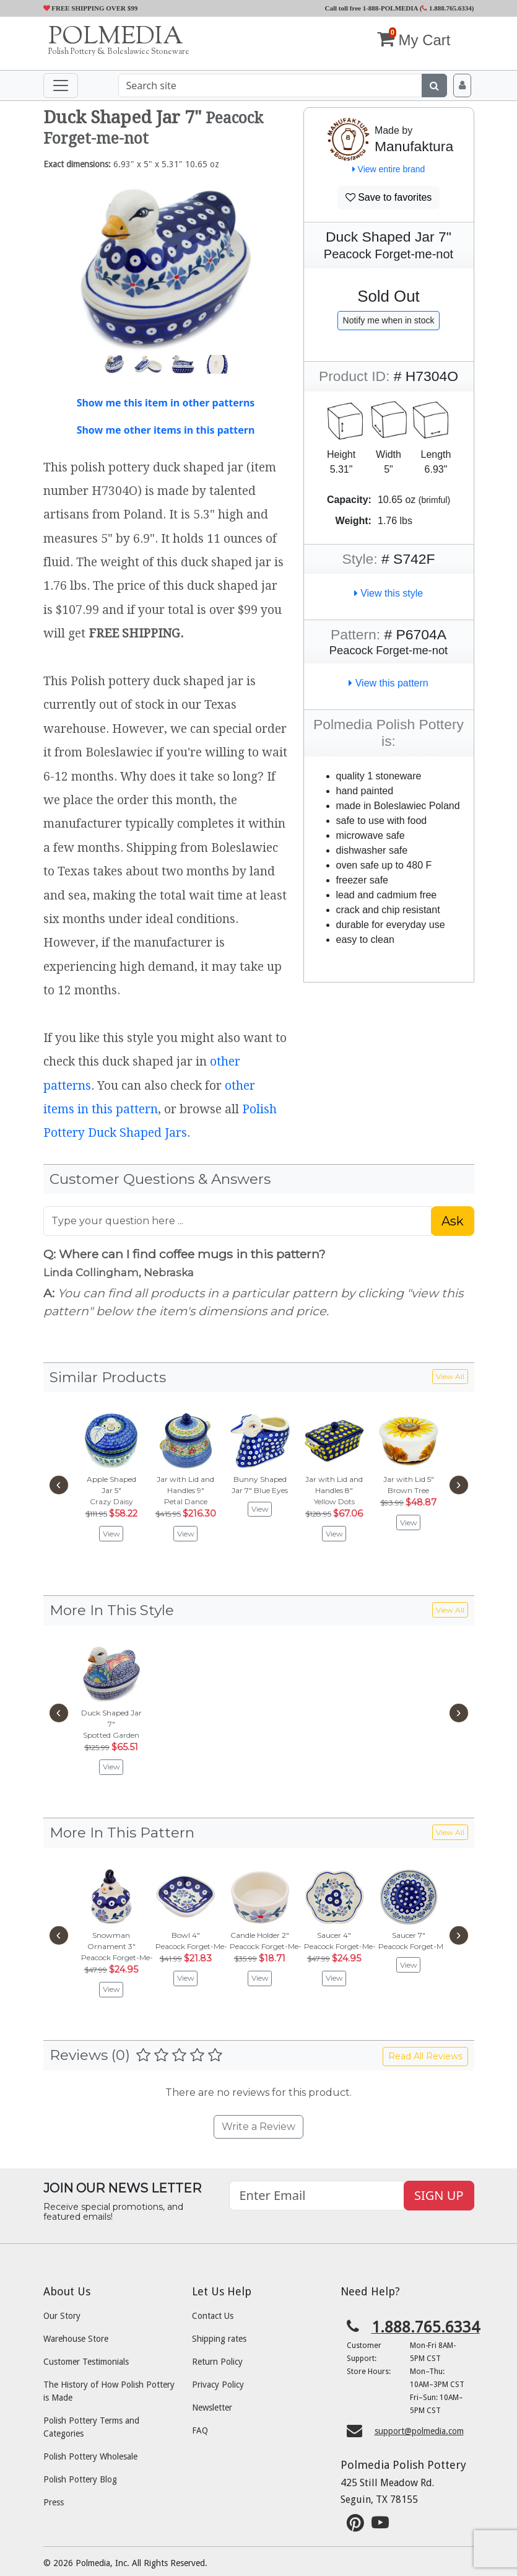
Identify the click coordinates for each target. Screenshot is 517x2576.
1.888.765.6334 (447, 8)
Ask (452, 1221)
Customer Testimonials (86, 2362)
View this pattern (388, 683)
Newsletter (212, 2407)
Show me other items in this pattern (166, 430)
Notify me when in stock (389, 320)
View (111, 1533)
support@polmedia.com (419, 2431)
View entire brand (388, 169)
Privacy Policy (218, 2385)
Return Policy (217, 2362)
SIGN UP (438, 2195)
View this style (389, 593)
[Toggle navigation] (60, 85)
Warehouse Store (75, 2339)
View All (450, 1376)
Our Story (61, 2316)
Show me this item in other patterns (166, 403)
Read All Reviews (425, 2056)
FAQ (200, 2430)
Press (53, 2502)
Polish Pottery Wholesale (90, 2456)
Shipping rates (219, 2339)
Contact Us (212, 2316)
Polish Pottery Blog (80, 2479)
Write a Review (258, 2126)
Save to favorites (388, 197)
